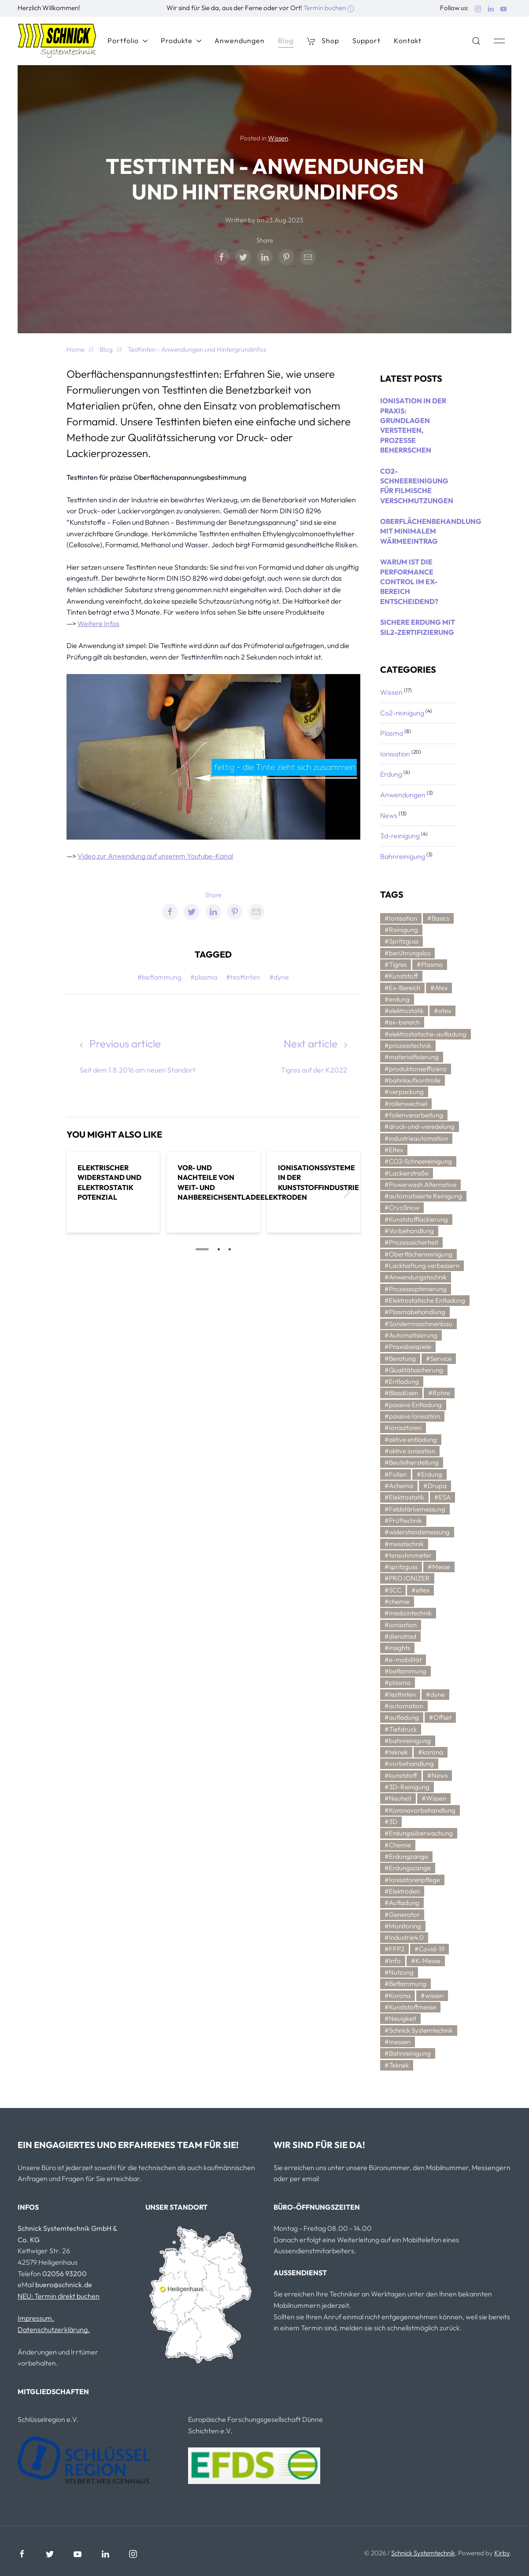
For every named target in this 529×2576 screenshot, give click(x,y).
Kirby (502, 2553)
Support (366, 40)
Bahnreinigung (403, 856)
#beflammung (159, 977)
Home (76, 349)
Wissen (277, 138)
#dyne (279, 977)
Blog (285, 40)
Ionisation (395, 753)
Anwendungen (240, 40)
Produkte (181, 40)
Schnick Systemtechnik (423, 2553)
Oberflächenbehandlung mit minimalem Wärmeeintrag (430, 531)
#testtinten (243, 977)
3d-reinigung (400, 835)
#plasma (203, 977)
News (389, 815)
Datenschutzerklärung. (54, 2329)
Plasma (392, 733)
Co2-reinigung (402, 712)
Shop (323, 40)
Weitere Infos (98, 623)
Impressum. (36, 2318)
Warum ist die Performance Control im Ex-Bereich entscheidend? (409, 581)
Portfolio (127, 40)
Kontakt (408, 40)
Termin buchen (328, 8)
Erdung (391, 774)
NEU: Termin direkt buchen (59, 2296)
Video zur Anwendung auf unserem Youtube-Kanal (155, 855)
